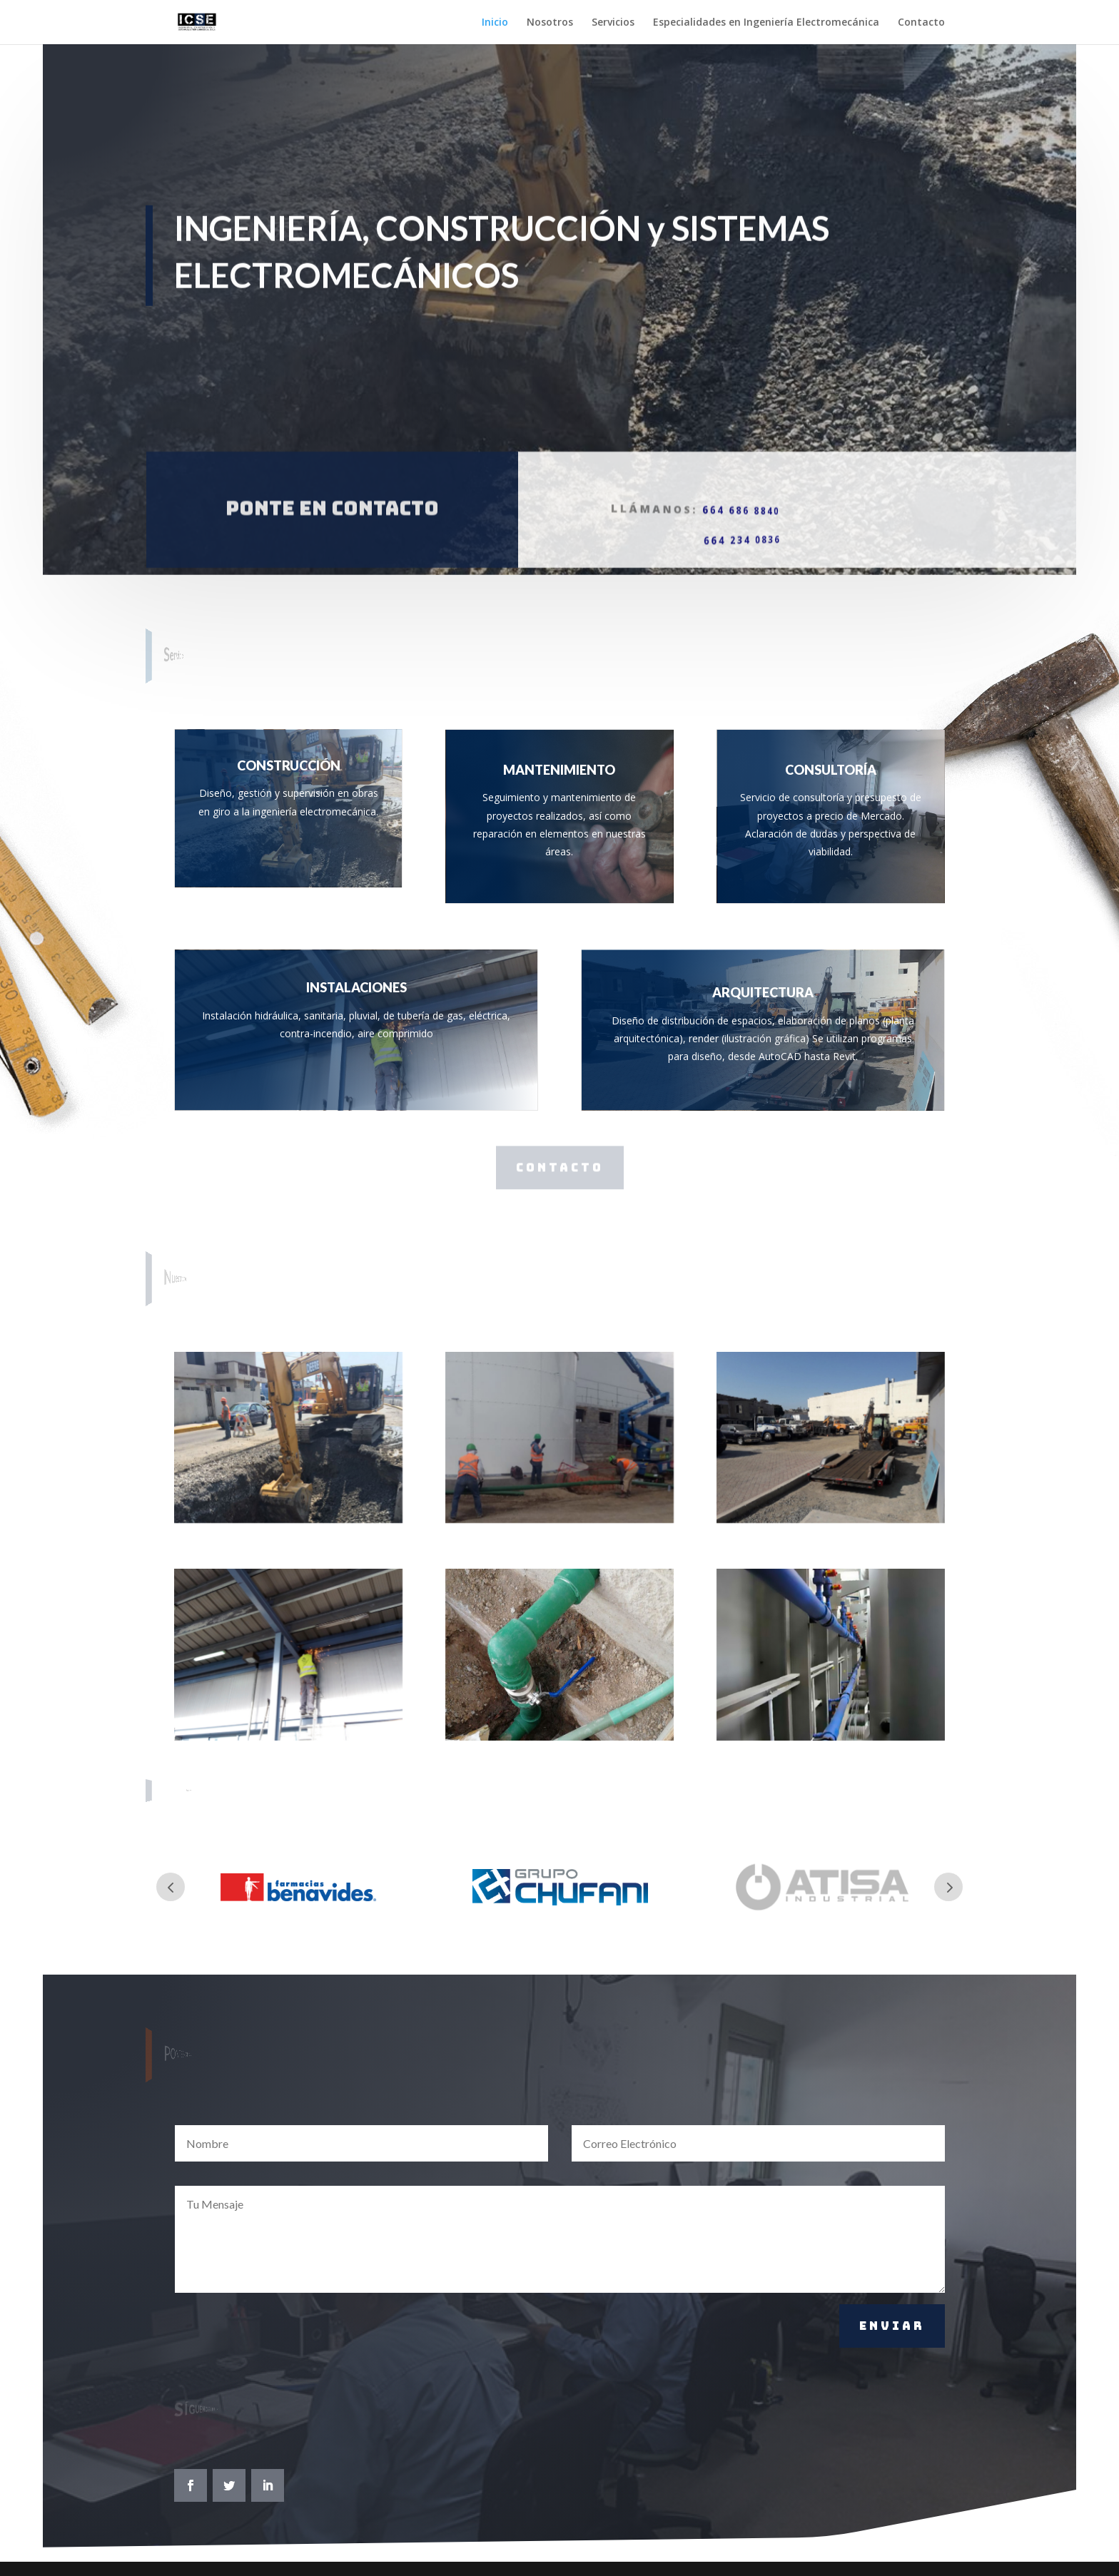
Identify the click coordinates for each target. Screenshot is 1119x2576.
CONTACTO (560, 1166)
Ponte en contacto (332, 482)
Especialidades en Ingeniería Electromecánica (766, 23)
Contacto (921, 23)
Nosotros (550, 23)
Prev (170, 1887)
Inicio (495, 23)
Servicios (613, 23)
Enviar (892, 2325)
